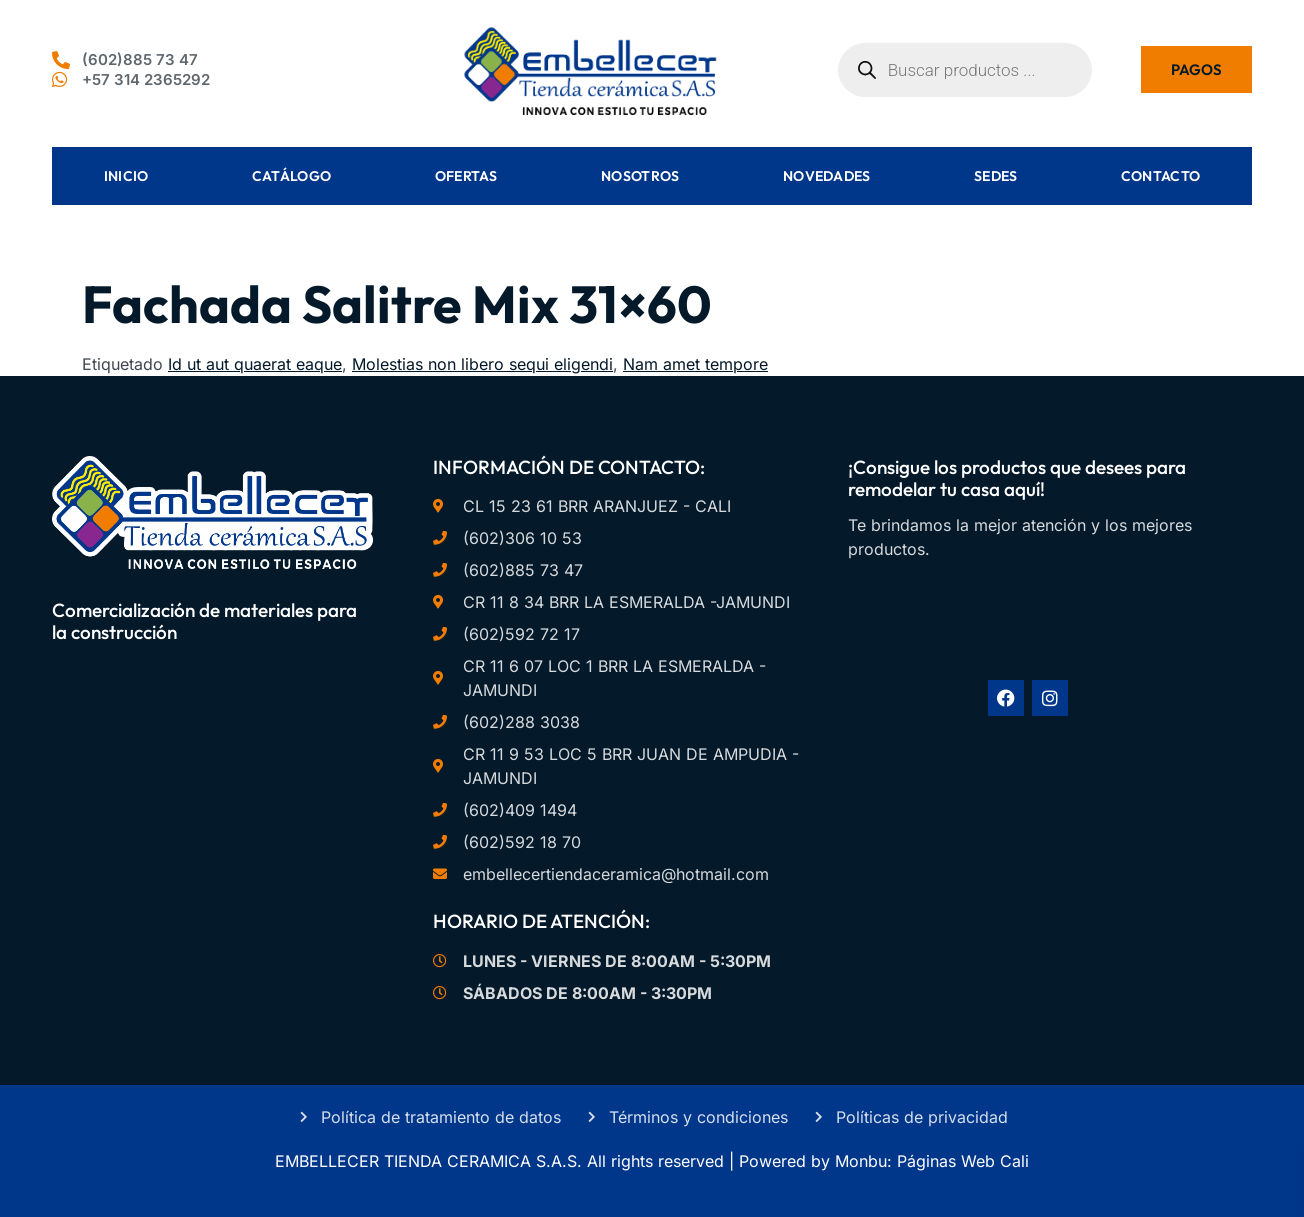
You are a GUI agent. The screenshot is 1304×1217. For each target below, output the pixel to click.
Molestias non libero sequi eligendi (482, 364)
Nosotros (640, 176)
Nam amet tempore (695, 364)
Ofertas (466, 176)
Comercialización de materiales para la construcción (204, 621)
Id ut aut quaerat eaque (255, 364)
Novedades (827, 176)
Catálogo (291, 176)
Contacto (1160, 176)
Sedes (996, 176)
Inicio (126, 176)
